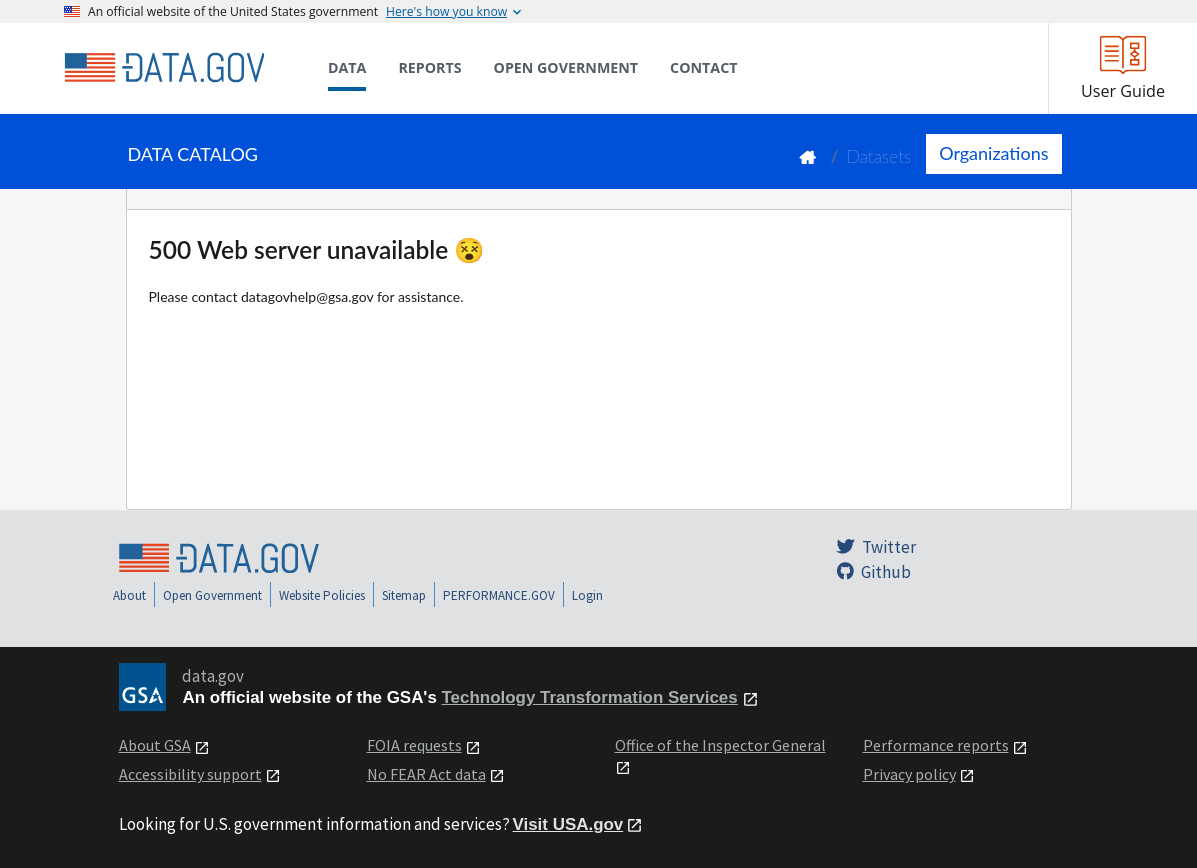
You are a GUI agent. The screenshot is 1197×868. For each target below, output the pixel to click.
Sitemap (404, 595)
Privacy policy (909, 774)
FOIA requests (414, 745)
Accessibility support (190, 774)
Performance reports (936, 745)
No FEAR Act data (426, 774)
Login (587, 595)
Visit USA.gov (568, 824)
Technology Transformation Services (590, 697)
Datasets (878, 156)
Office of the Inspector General (720, 745)
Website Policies (322, 595)
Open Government (212, 595)
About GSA (155, 745)
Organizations (993, 153)
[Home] (164, 68)
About (129, 595)
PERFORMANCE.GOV (499, 595)
